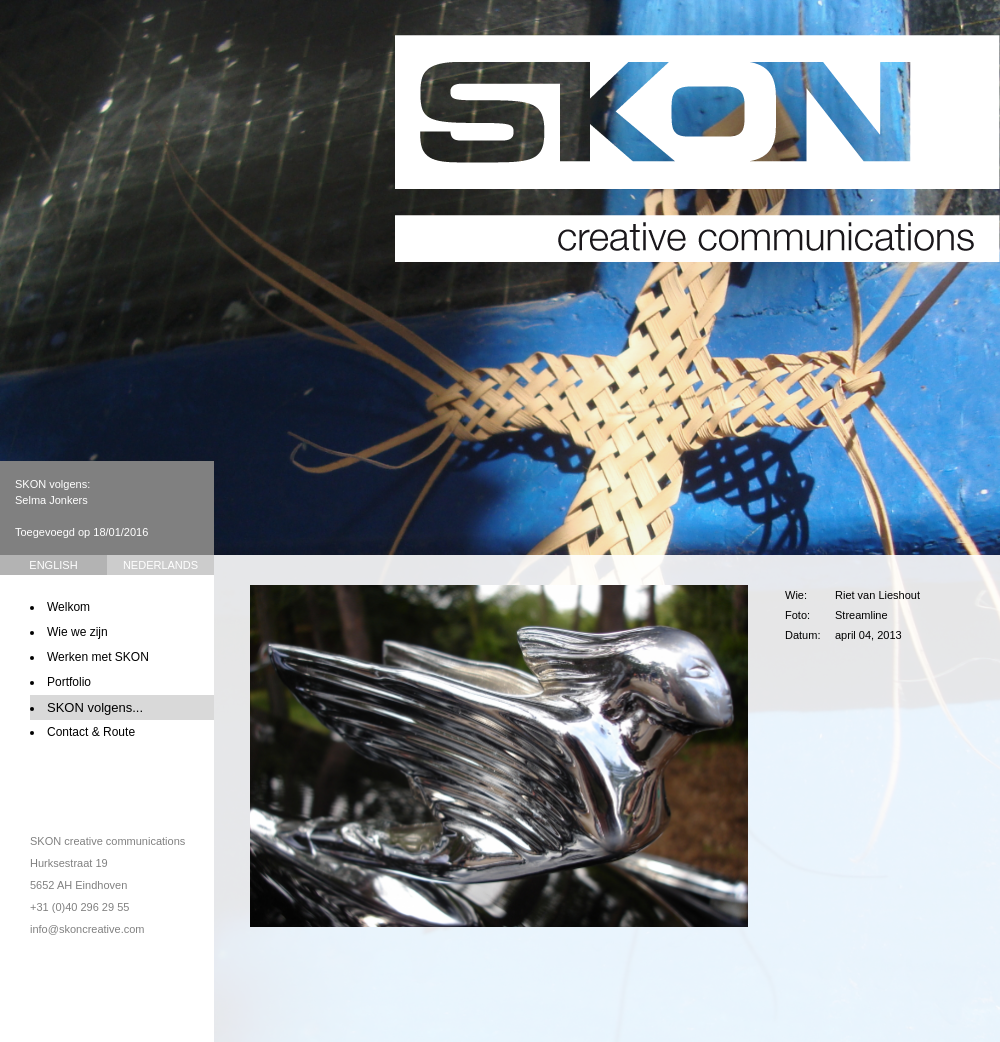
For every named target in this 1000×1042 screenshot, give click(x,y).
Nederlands (160, 565)
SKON (697, 148)
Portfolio (69, 682)
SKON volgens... (95, 707)
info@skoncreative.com (87, 929)
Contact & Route (91, 732)
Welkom (68, 607)
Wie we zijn (77, 632)
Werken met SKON (98, 657)
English (53, 565)
